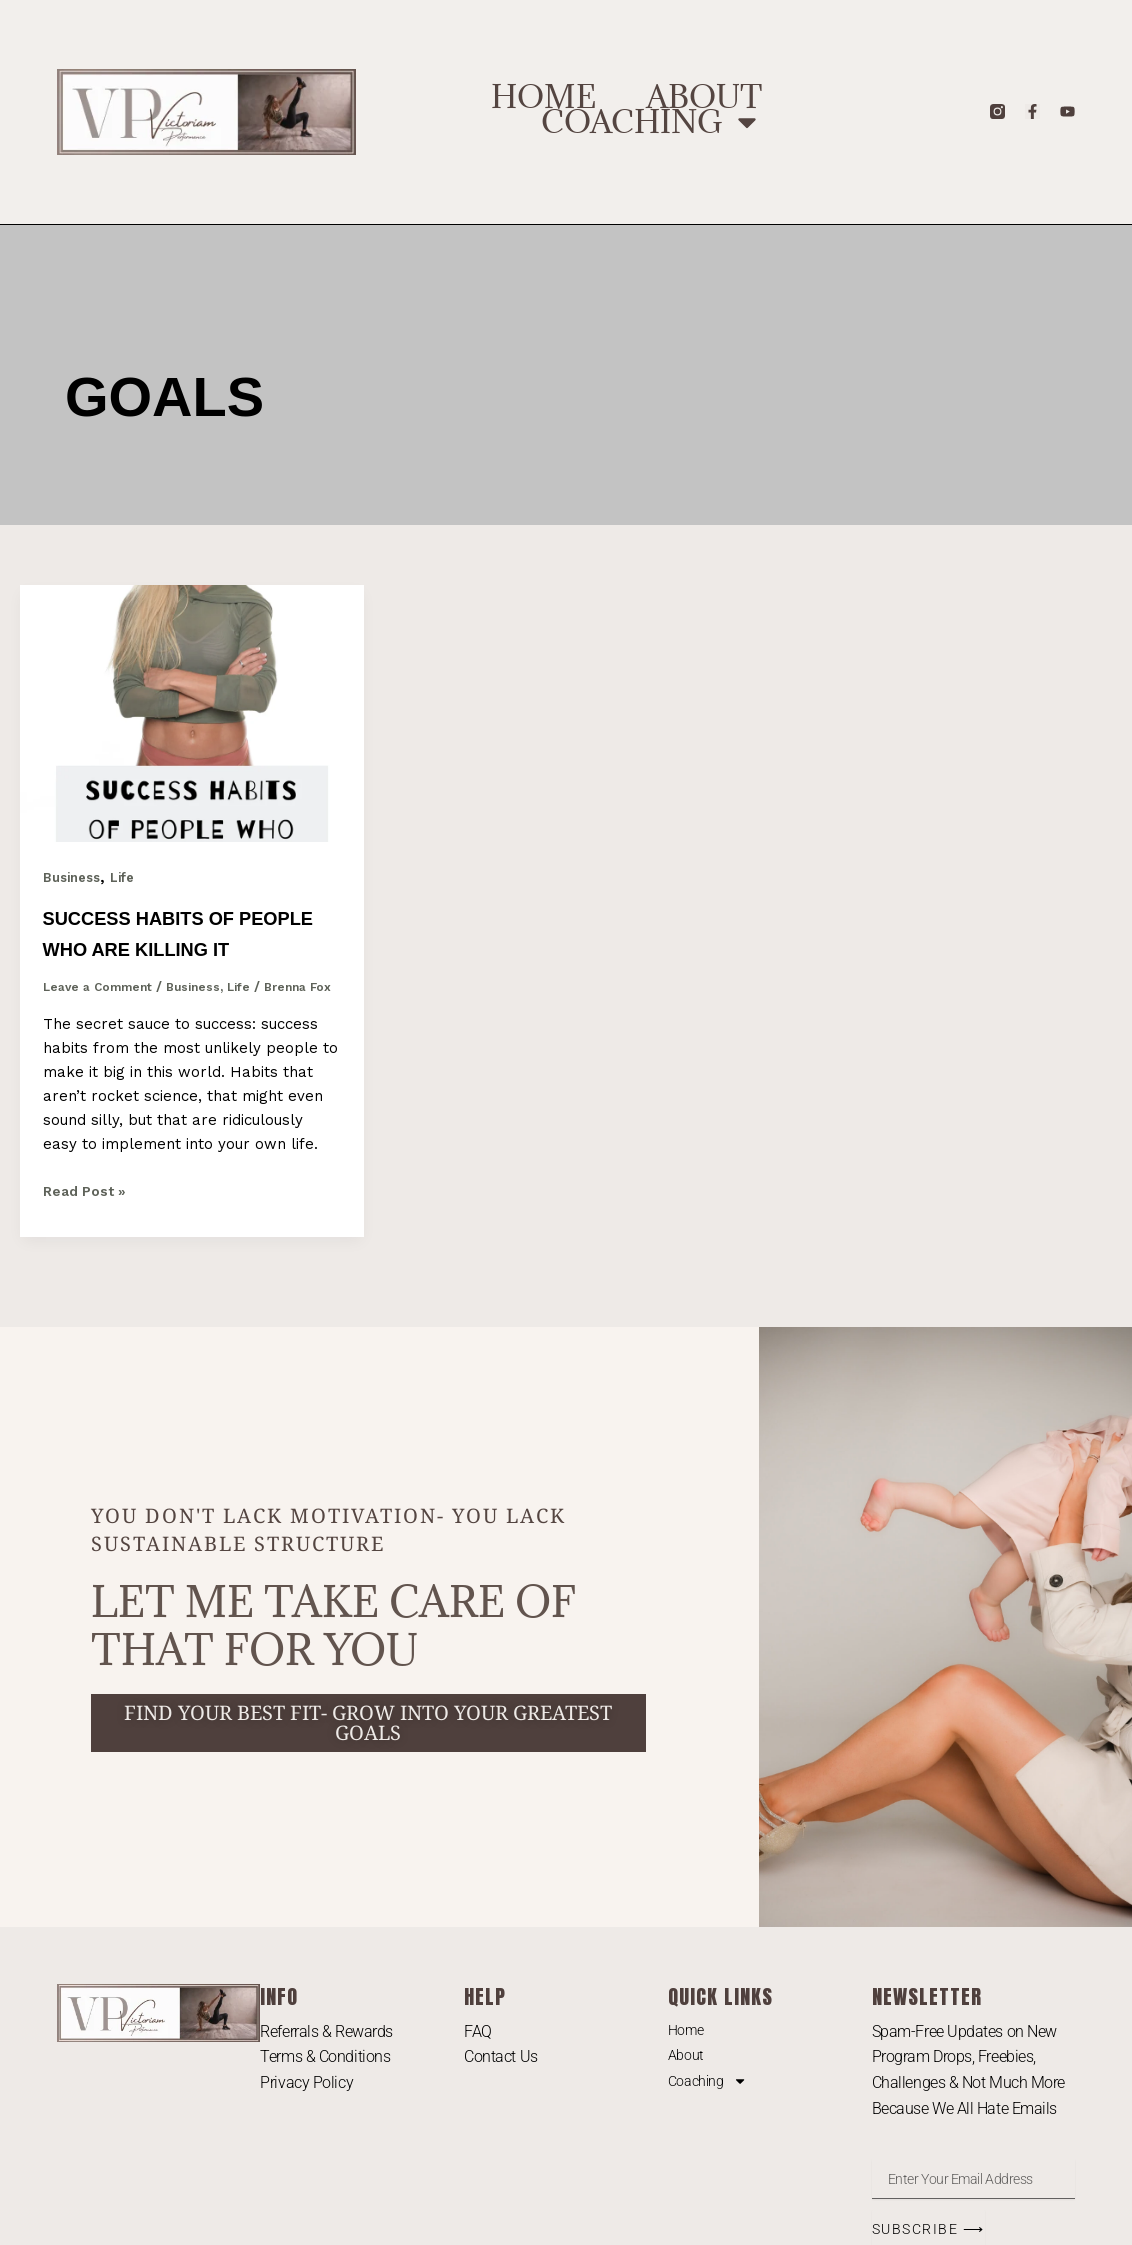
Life (131, 877)
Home (543, 97)
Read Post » (88, 1239)
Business (75, 877)
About (704, 97)
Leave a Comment (101, 1017)
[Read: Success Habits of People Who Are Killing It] (192, 712)
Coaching (651, 122)
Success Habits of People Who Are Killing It (169, 947)
